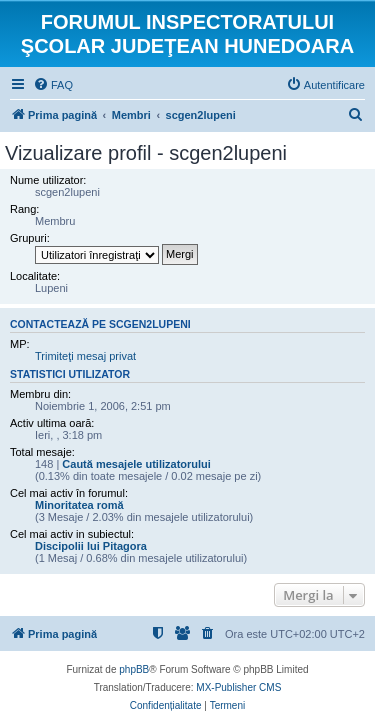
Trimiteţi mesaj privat (85, 356)
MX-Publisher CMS (238, 687)
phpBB (134, 669)
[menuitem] (53, 85)
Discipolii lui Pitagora (91, 546)
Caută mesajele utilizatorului (136, 464)
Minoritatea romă (79, 505)
